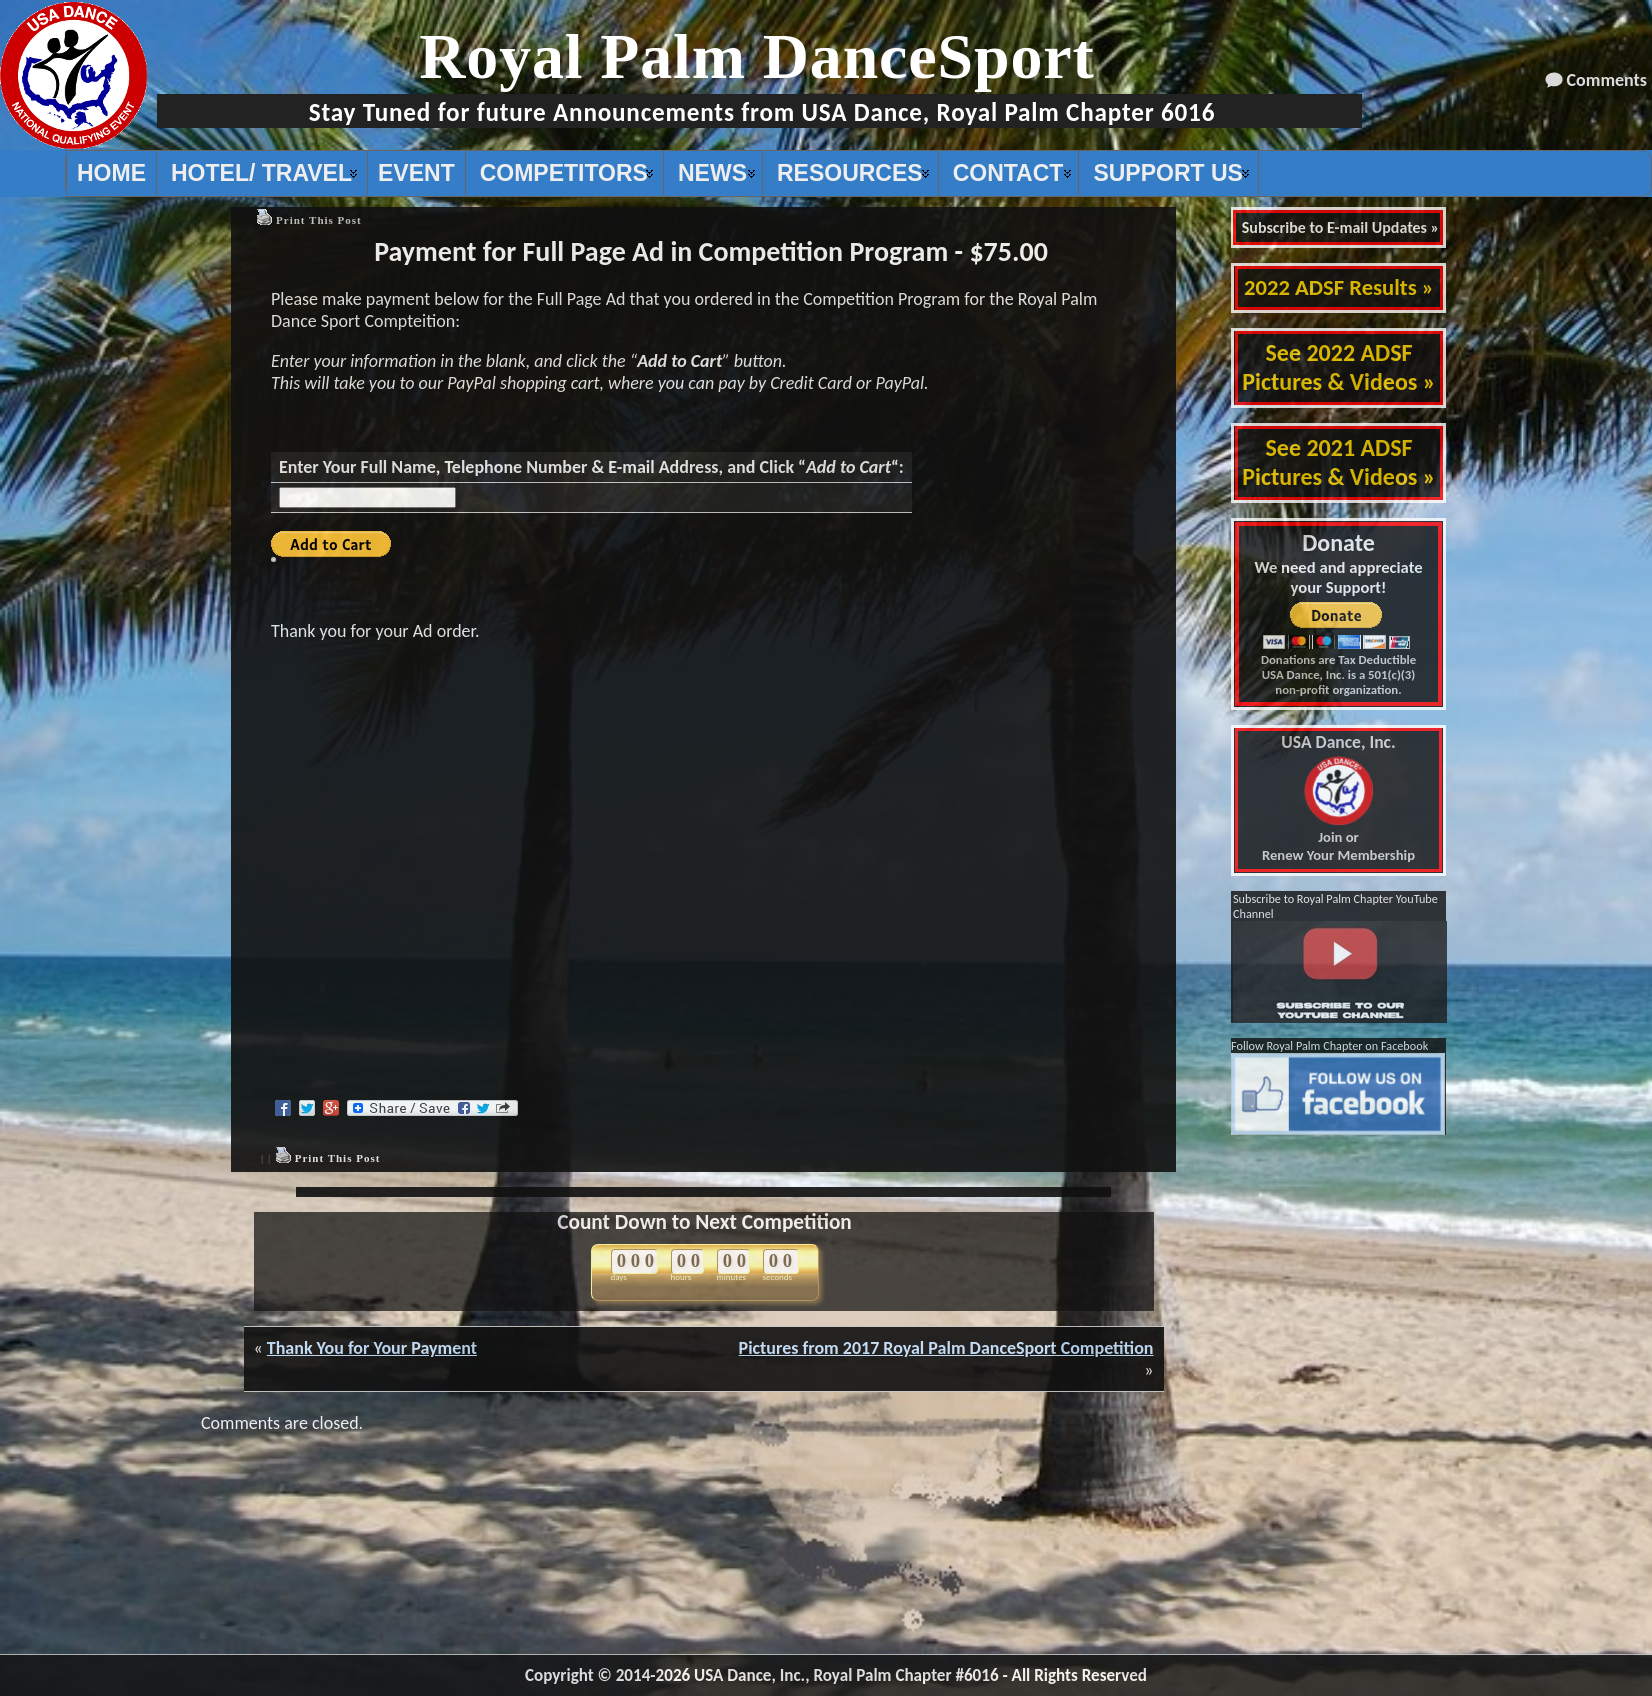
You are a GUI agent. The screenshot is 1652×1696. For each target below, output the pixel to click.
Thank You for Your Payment (372, 1348)
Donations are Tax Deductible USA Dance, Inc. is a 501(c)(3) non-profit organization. (1338, 674)
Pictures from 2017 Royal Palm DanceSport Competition (946, 1348)
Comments (1607, 80)
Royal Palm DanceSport (757, 56)
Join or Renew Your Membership (1338, 799)
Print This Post (319, 220)
